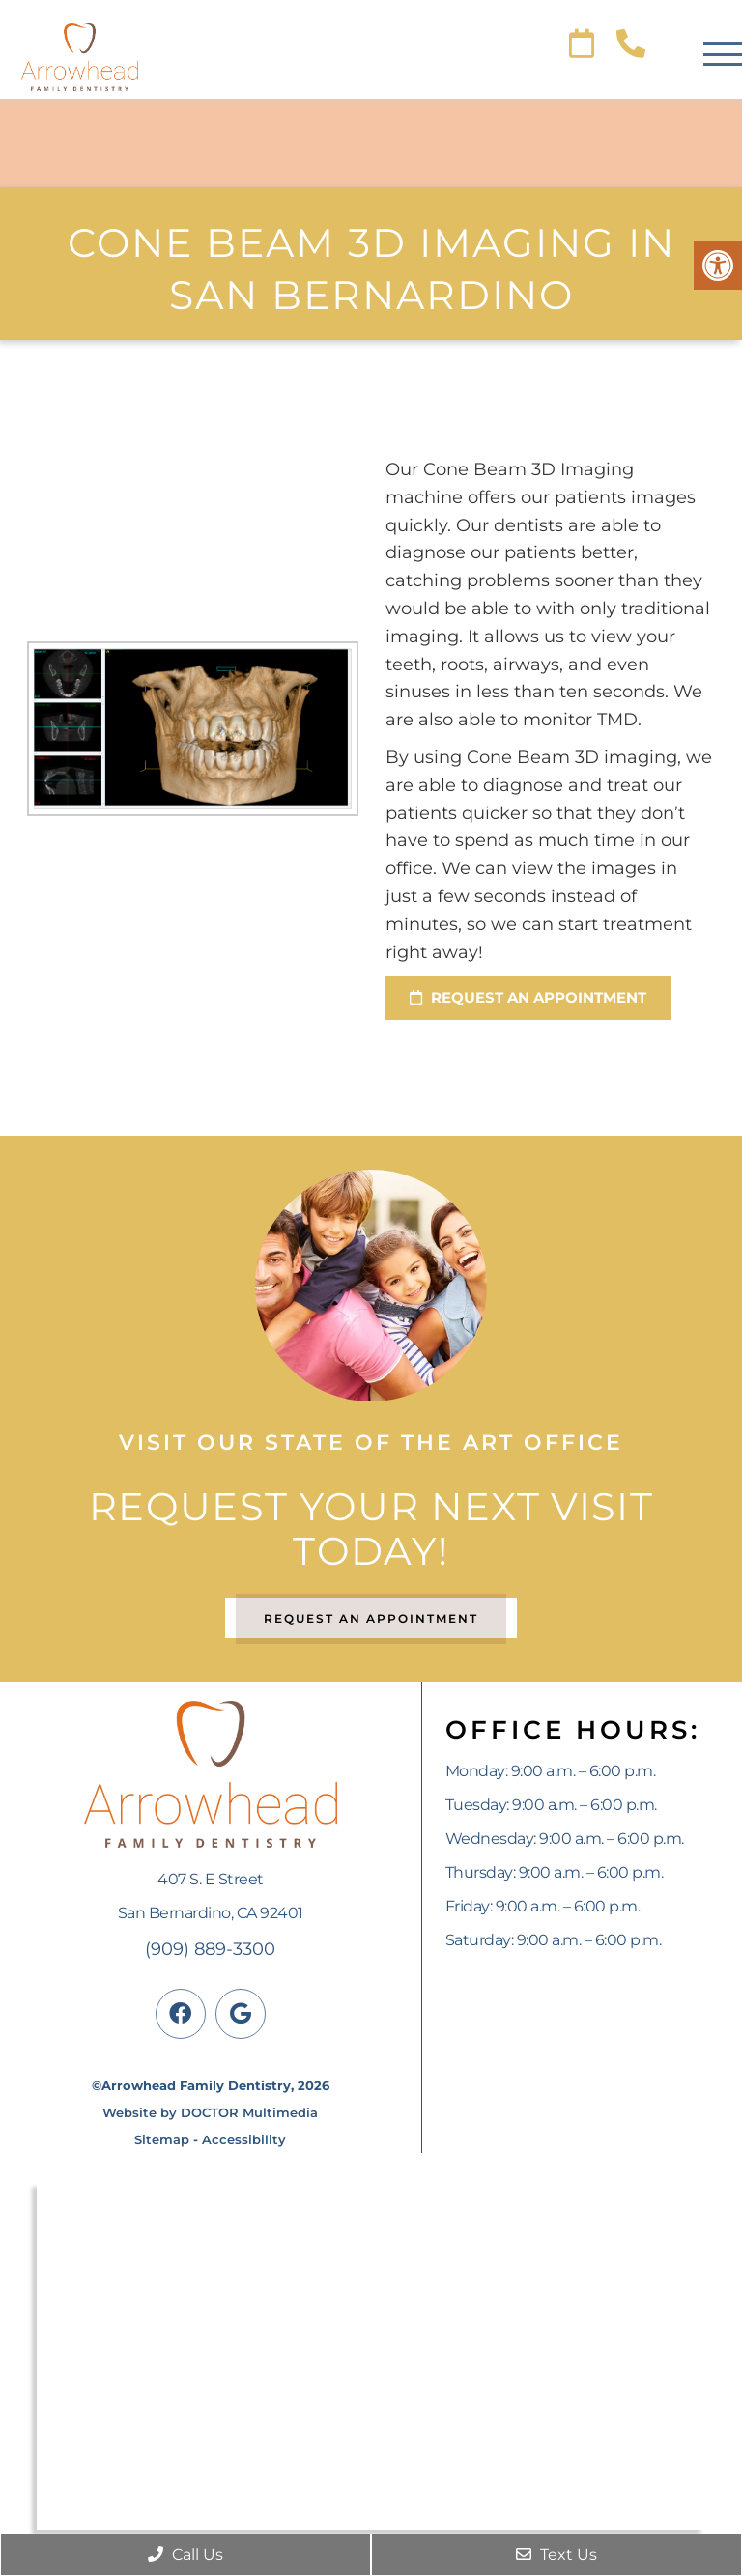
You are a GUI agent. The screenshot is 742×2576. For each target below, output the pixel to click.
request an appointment (528, 997)
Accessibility (244, 2139)
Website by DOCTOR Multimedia (210, 2112)
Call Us (185, 2554)
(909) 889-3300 (210, 1949)
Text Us (556, 2554)
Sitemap (161, 2139)
